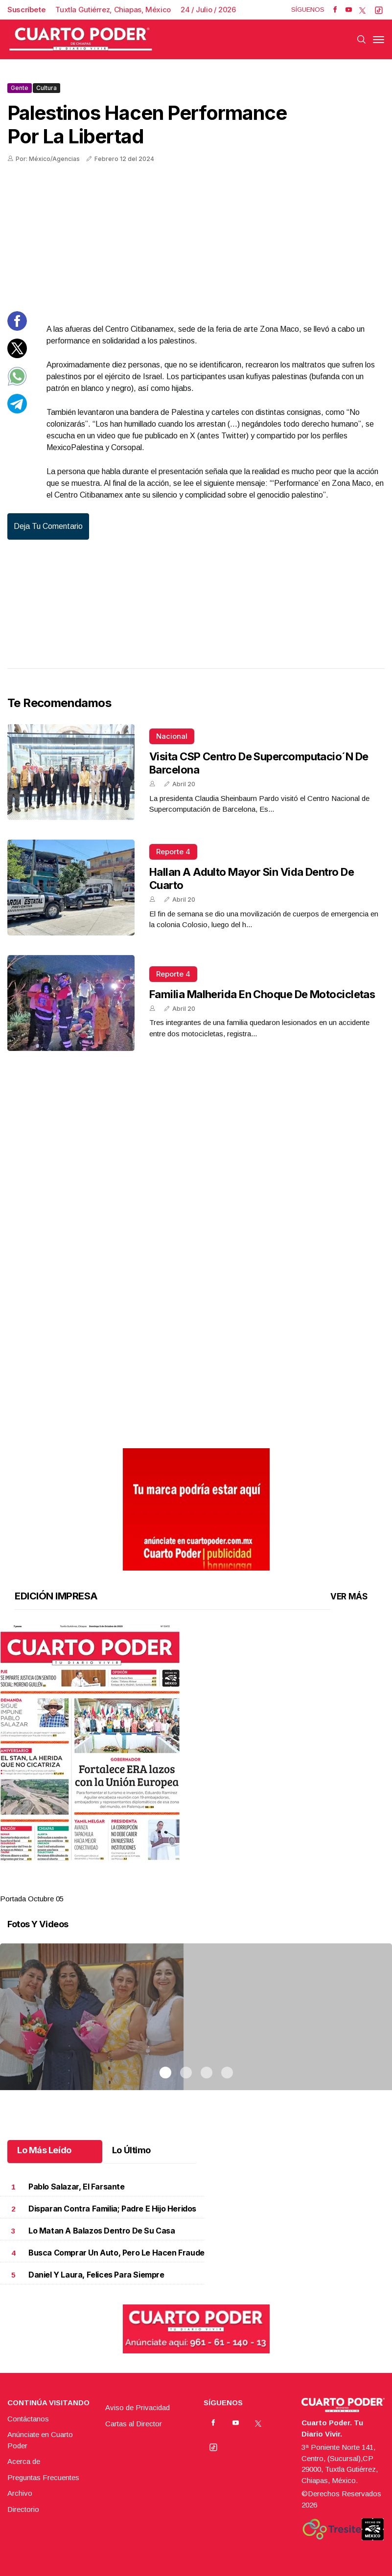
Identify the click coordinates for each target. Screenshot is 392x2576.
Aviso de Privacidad (137, 2407)
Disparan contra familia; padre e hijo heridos (112, 2208)
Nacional (171, 736)
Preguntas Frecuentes (43, 2477)
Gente (19, 87)
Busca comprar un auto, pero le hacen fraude (116, 2252)
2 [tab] (186, 1886)
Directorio (23, 2509)
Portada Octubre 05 (32, 1898)
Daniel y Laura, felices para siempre (96, 2275)
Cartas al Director (133, 2423)
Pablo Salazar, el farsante (76, 2186)
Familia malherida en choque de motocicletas (262, 994)
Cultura (46, 87)
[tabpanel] (196, 1764)
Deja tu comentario (48, 526)
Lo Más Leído (44, 2150)
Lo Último (131, 2150)
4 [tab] (227, 1886)
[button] (196, 1742)
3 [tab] (206, 1886)
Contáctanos (28, 2419)
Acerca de (23, 2461)
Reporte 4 (173, 851)
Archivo (19, 2493)
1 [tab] (165, 1886)
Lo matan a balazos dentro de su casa (101, 2230)
